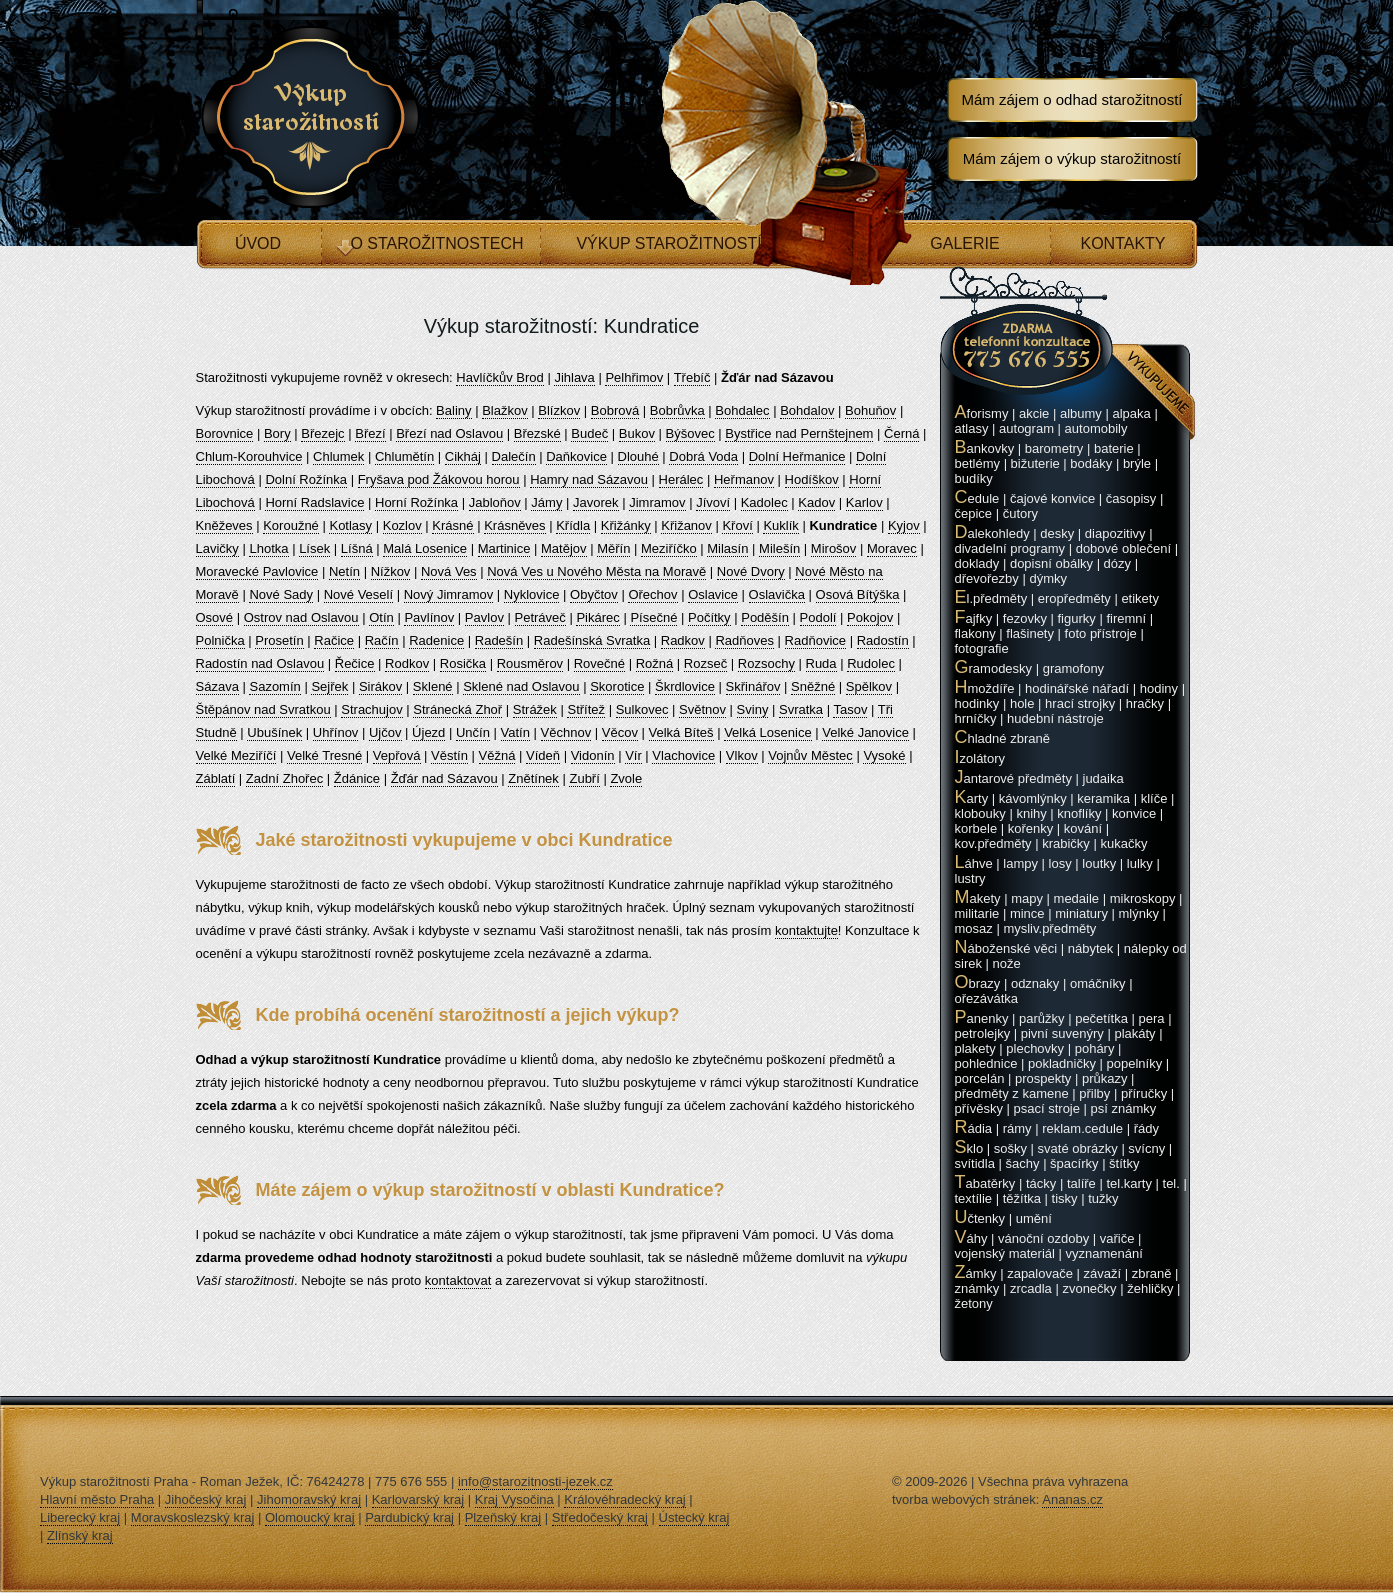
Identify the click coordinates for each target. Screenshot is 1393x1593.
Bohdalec (742, 410)
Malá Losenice (425, 548)
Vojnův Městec (810, 755)
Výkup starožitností (668, 243)
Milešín (779, 548)
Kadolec (764, 502)
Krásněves (514, 525)
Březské (537, 433)
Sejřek (329, 686)
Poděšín (765, 617)
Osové (215, 617)
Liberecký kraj (80, 1517)
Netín (344, 571)
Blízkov (559, 410)
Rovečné (599, 663)
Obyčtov (594, 594)
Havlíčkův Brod (499, 377)
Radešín (499, 640)
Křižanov (686, 525)
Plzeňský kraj (503, 1517)
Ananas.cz (1072, 1499)
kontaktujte (806, 930)
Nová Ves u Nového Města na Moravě (596, 571)
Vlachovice (683, 755)
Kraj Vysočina (514, 1499)
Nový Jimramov (449, 594)
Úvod (258, 243)
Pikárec (597, 617)
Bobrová (615, 410)
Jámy (546, 502)
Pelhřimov (634, 377)
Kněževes (224, 525)
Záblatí (216, 778)
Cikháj (463, 456)
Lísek (314, 548)
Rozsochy (766, 663)
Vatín (515, 732)
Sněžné (813, 686)
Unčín (473, 732)
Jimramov (657, 502)
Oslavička (777, 594)
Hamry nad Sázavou (589, 479)
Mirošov (834, 548)
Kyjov (904, 525)
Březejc (322, 433)
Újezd (428, 732)
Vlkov (742, 755)
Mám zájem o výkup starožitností (1072, 158)
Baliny (453, 410)
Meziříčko (669, 548)
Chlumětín (404, 456)
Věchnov (566, 732)
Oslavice (713, 594)
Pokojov (870, 617)
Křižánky (626, 525)
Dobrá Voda (703, 456)
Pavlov (484, 617)
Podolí (818, 617)
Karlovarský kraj (418, 1499)
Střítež (586, 709)
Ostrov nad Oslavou (301, 617)
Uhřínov (336, 732)
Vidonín (593, 755)
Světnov (702, 709)
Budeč (589, 433)
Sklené (433, 686)
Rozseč (705, 663)
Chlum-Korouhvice (249, 456)
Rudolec (871, 663)
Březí (370, 433)
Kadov (816, 502)
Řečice (355, 663)
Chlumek (338, 456)
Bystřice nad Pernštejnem (799, 433)
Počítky (709, 617)
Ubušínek (274, 732)
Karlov (864, 502)
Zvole (626, 778)
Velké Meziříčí (236, 755)
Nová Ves (449, 571)
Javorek (596, 502)
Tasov (850, 709)
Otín (381, 617)
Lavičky (217, 548)
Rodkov (407, 663)
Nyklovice (532, 594)
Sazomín (274, 686)
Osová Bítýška (858, 594)
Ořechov (652, 594)
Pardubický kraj (409, 1517)
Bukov (637, 433)
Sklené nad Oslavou (521, 686)
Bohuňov (870, 410)
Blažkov (505, 410)
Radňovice (815, 640)
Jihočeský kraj (206, 1499)
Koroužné (291, 525)
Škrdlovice (685, 686)
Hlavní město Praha (97, 1499)
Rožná (655, 663)
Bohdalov (807, 410)
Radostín (883, 640)
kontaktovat (458, 1280)
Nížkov (391, 571)
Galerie (964, 243)
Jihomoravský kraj (309, 1499)
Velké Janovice (865, 732)
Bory (277, 433)
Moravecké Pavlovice (257, 571)
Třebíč (692, 377)
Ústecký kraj (694, 1517)
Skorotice (617, 686)
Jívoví (713, 502)
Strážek (535, 709)
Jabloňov (495, 502)
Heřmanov (744, 479)
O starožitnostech (436, 243)
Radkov (683, 640)
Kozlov (402, 525)
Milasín (727, 548)
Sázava (217, 686)
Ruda (821, 663)
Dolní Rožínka (306, 479)
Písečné (653, 617)
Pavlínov (429, 617)
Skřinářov (753, 686)
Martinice (504, 548)
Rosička (463, 663)
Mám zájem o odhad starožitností (1072, 99)
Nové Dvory (751, 571)
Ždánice (357, 778)
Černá (901, 433)
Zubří (584, 778)
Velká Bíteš (681, 732)
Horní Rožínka (416, 502)
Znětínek (533, 778)
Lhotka (268, 548)
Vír (633, 755)
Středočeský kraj (600, 1517)
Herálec (681, 479)
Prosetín (279, 640)
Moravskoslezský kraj (193, 1517)
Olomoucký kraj (310, 1517)
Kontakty (1122, 243)
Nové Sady (281, 594)
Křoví (737, 525)
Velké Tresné (324, 755)
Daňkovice (576, 456)
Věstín (449, 755)
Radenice (436, 640)
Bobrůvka (677, 410)
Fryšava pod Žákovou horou (439, 479)
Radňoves (744, 640)
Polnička (220, 640)
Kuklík (780, 525)
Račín (382, 640)
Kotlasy (350, 525)
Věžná (497, 755)
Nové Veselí (358, 594)
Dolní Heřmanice (797, 456)
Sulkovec (642, 709)
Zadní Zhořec (284, 778)
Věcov (620, 732)
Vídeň (543, 755)
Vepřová (397, 755)
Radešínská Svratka (592, 640)
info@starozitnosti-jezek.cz (535, 1481)
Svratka (801, 709)
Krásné (452, 525)
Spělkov (869, 686)
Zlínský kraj (80, 1535)
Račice (334, 640)
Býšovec (690, 433)
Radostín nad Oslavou (260, 663)
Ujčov (385, 732)
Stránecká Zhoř (457, 709)
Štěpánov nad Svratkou (263, 709)
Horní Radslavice (314, 502)
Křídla (573, 525)
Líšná (357, 548)
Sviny (753, 709)
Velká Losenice (767, 732)
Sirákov (380, 686)
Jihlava (574, 377)
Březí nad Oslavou (449, 433)
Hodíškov (812, 479)
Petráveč (540, 617)
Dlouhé (638, 456)
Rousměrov (530, 663)
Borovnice (225, 433)
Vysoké (884, 755)
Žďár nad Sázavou (444, 778)
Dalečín (514, 456)
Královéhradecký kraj (624, 1499)
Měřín (613, 548)
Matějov (564, 548)
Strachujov (371, 709)
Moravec (892, 548)
